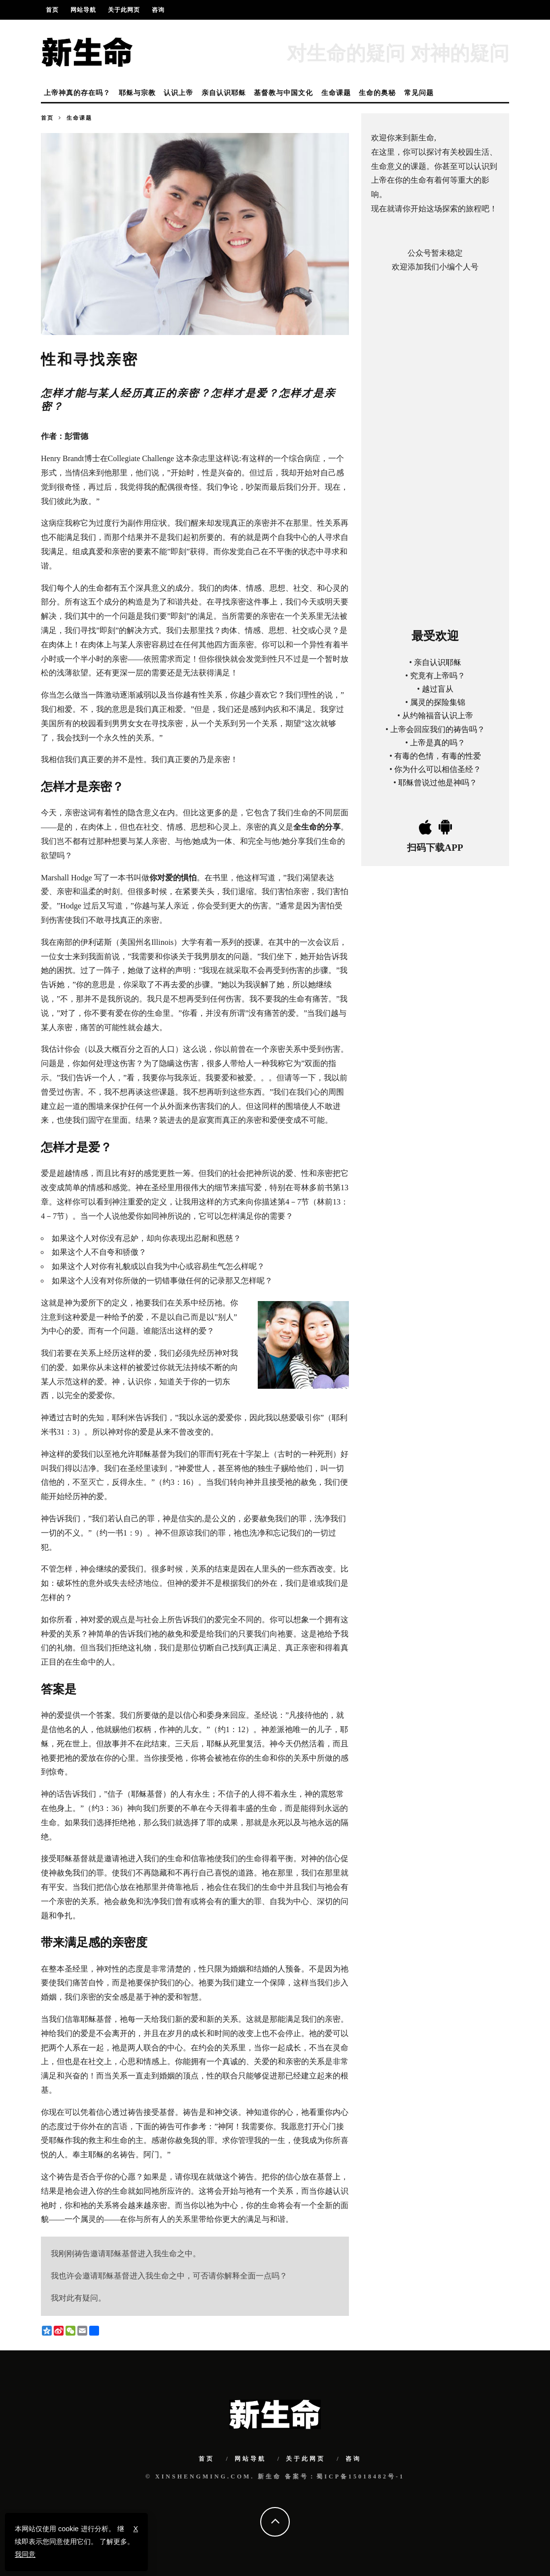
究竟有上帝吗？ (437, 675)
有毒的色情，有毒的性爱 (437, 755)
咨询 (158, 9)
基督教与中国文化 (283, 93)
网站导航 (83, 9)
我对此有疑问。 (78, 2298)
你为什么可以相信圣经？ (437, 769)
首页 (52, 9)
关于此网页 (124, 9)
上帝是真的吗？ (437, 742)
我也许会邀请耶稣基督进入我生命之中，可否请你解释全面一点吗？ (169, 2276)
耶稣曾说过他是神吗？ (437, 782)
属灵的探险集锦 (437, 702)
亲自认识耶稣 (224, 93)
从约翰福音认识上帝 (437, 715)
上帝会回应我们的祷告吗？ (437, 729)
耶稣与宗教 (137, 93)
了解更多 (113, 2541)
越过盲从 (437, 689)
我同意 (25, 2554)
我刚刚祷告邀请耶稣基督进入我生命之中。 (126, 2253)
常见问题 (419, 93)
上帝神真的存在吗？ (77, 93)
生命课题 (336, 93)
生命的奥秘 (377, 93)
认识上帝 (178, 93)
